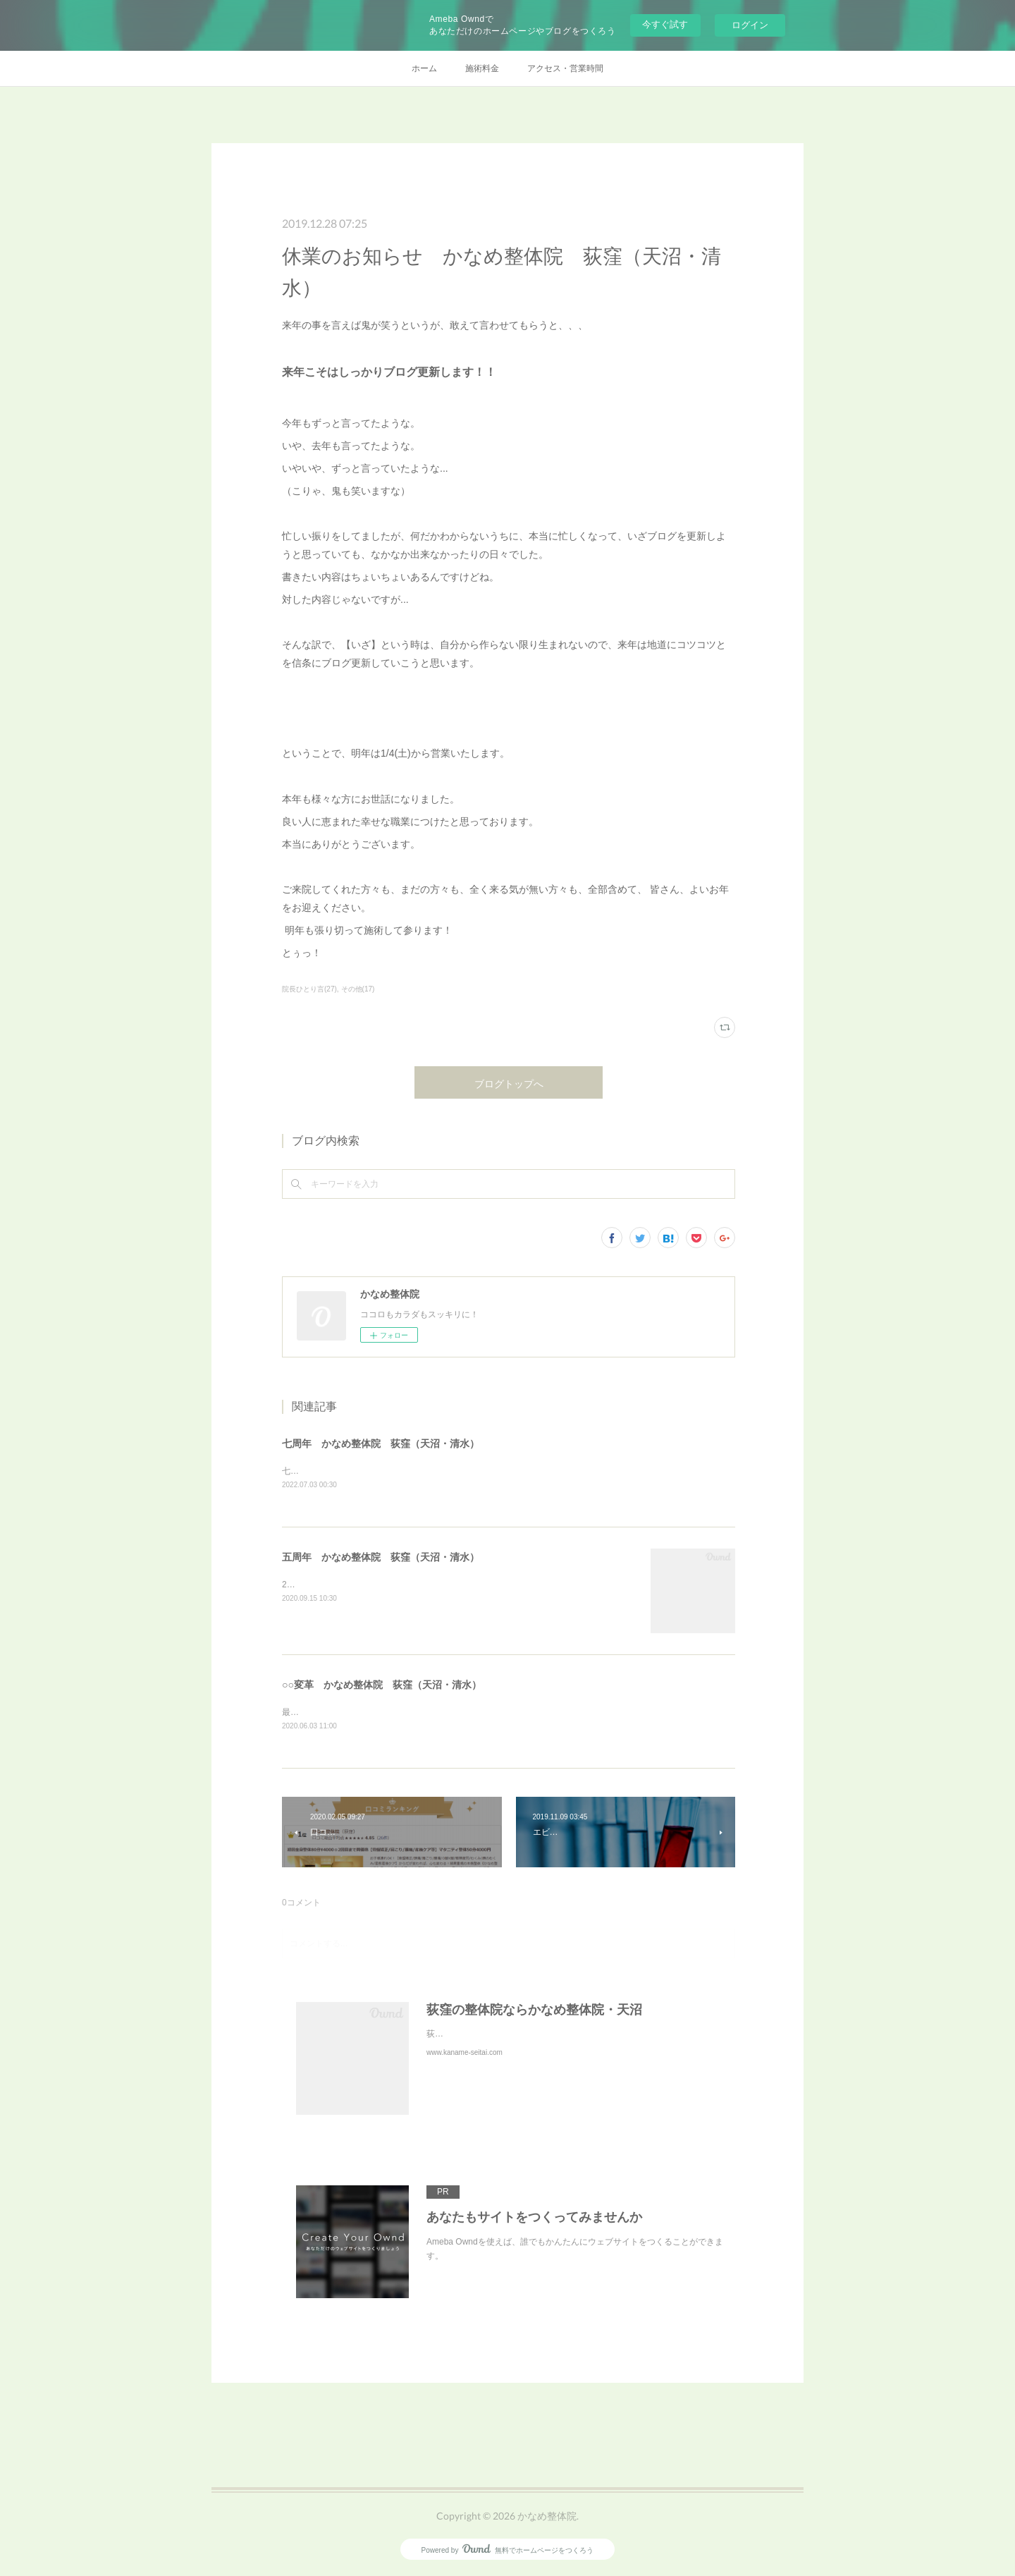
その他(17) (358, 989)
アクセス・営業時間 (565, 68)
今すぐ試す (665, 24)
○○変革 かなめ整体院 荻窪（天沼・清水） (381, 1686)
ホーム (424, 68)
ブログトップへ (508, 1083)
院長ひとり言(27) (309, 989)
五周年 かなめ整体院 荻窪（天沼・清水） (380, 1558)
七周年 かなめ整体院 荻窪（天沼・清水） (380, 1443)
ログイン (750, 25)
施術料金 (482, 68)
